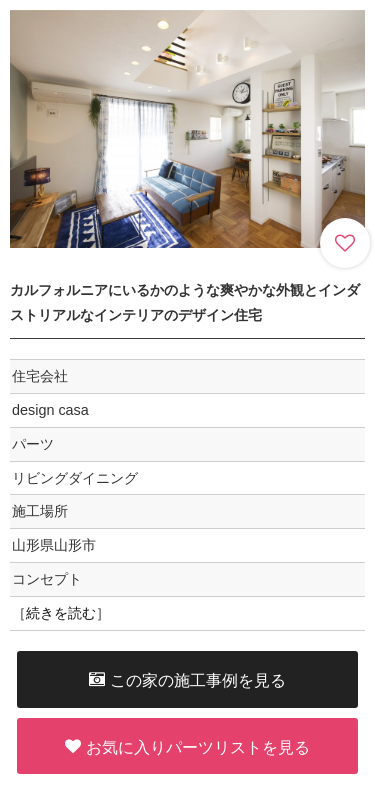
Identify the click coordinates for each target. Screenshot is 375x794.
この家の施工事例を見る (187, 679)
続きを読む (61, 613)
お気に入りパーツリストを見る (187, 746)
